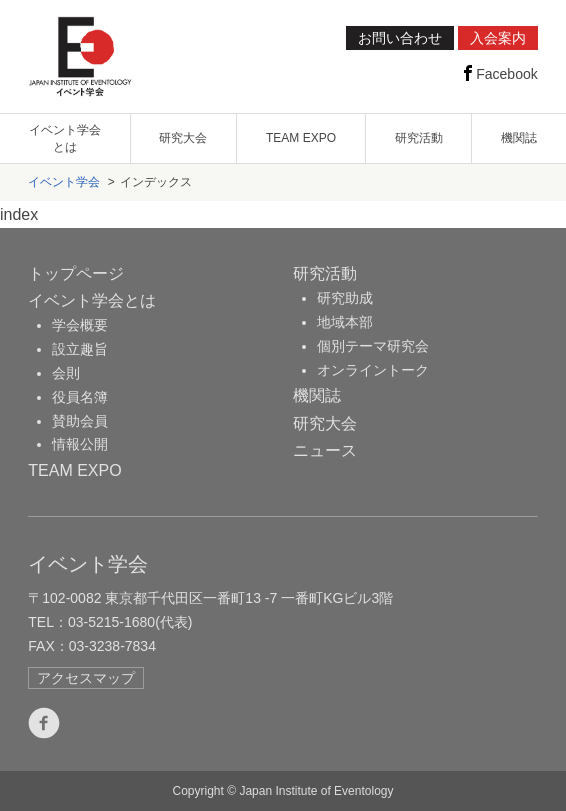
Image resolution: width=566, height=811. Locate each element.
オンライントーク (373, 370)
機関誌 (519, 138)
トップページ (76, 273)
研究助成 (345, 298)
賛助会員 (80, 421)
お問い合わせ (400, 38)
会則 (66, 373)
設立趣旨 (80, 349)
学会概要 (80, 325)
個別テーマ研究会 (373, 346)
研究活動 (419, 138)
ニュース (325, 450)
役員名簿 (80, 397)
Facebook (498, 73)
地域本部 (345, 322)
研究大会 (183, 138)
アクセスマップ (86, 678)
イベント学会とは (65, 138)
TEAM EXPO (301, 138)
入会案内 (498, 38)
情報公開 (80, 444)
